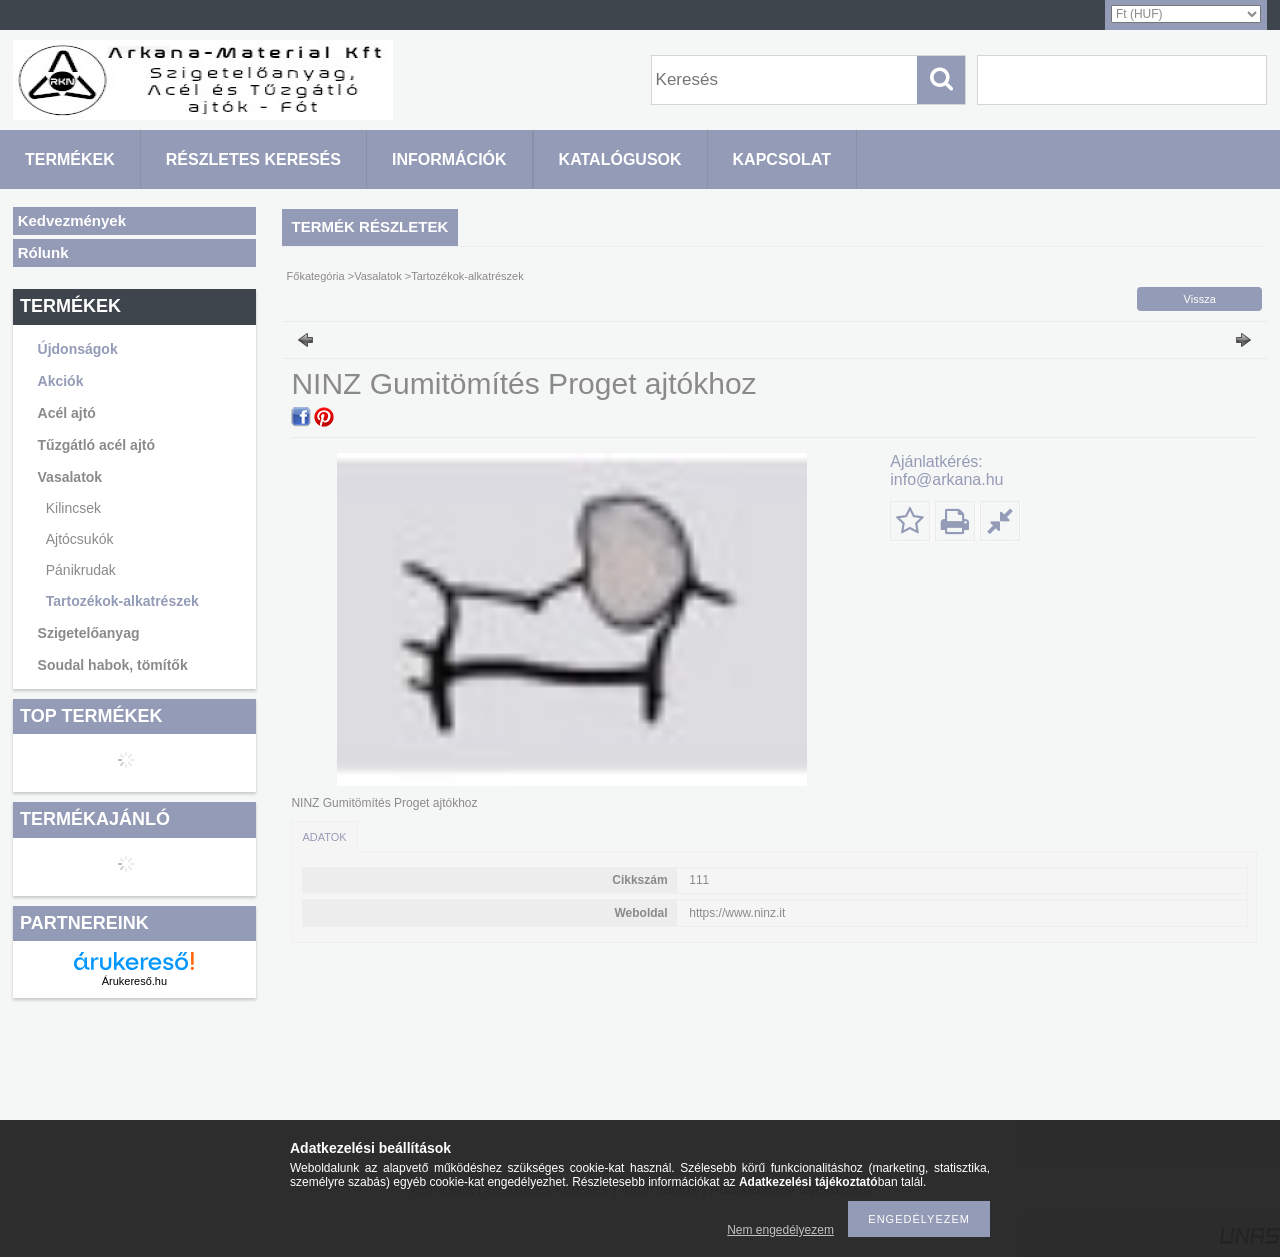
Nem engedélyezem (780, 1230)
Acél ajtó (67, 413)
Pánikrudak (81, 570)
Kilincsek (73, 508)
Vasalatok (378, 276)
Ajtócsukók (80, 539)
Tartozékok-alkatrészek (122, 601)
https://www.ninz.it (737, 913)
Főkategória (316, 276)
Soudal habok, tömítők (113, 665)
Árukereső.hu (134, 981)
